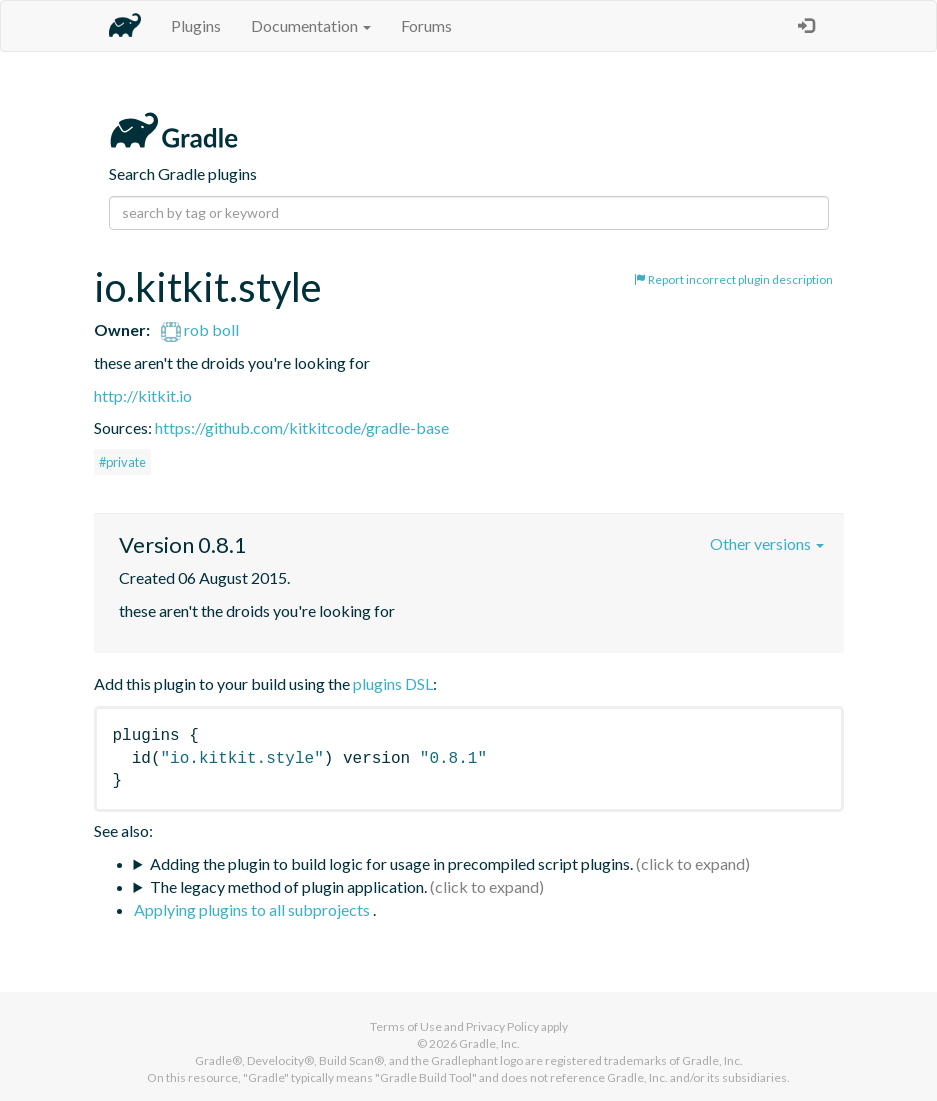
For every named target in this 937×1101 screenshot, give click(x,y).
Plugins (196, 25)
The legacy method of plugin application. (288, 886)
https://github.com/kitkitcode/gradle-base (302, 427)
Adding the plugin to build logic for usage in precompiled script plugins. (391, 863)
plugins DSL (393, 683)
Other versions (767, 543)
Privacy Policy (502, 1026)
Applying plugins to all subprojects (253, 909)
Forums (426, 25)
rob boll (200, 329)
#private (122, 462)
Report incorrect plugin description (733, 279)
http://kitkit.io (143, 395)
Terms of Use (406, 1026)
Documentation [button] (311, 25)
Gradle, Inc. (489, 1043)
